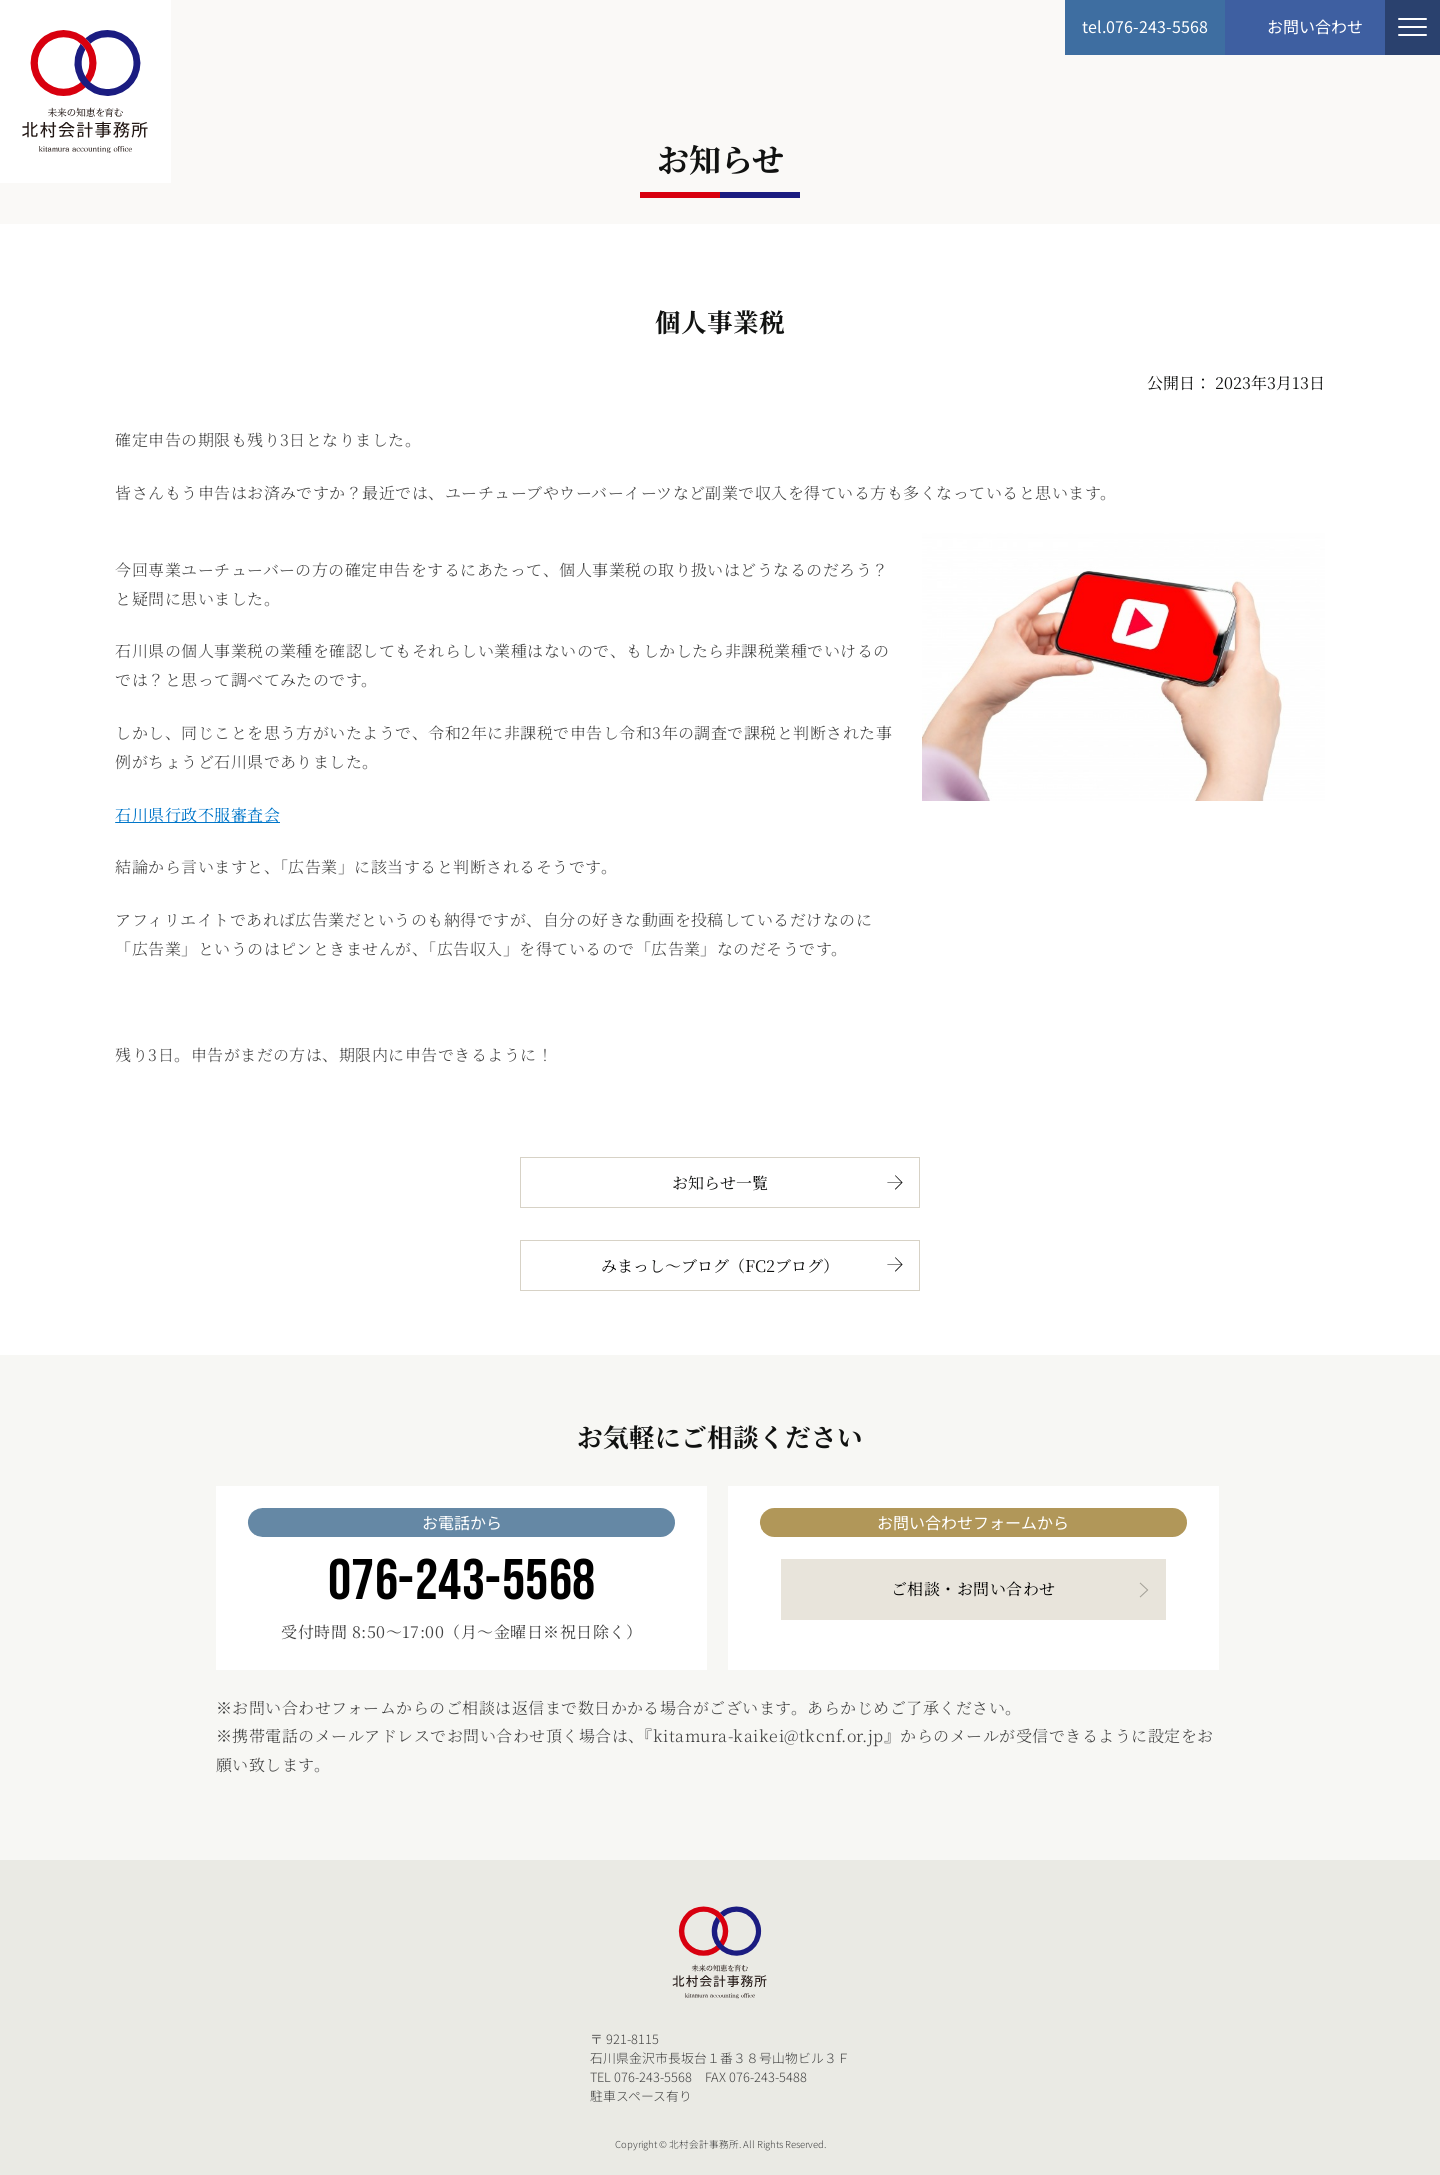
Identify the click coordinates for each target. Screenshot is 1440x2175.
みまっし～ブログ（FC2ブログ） (720, 1265)
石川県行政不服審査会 (197, 814)
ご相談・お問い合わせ (973, 1588)
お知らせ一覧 (720, 1182)
